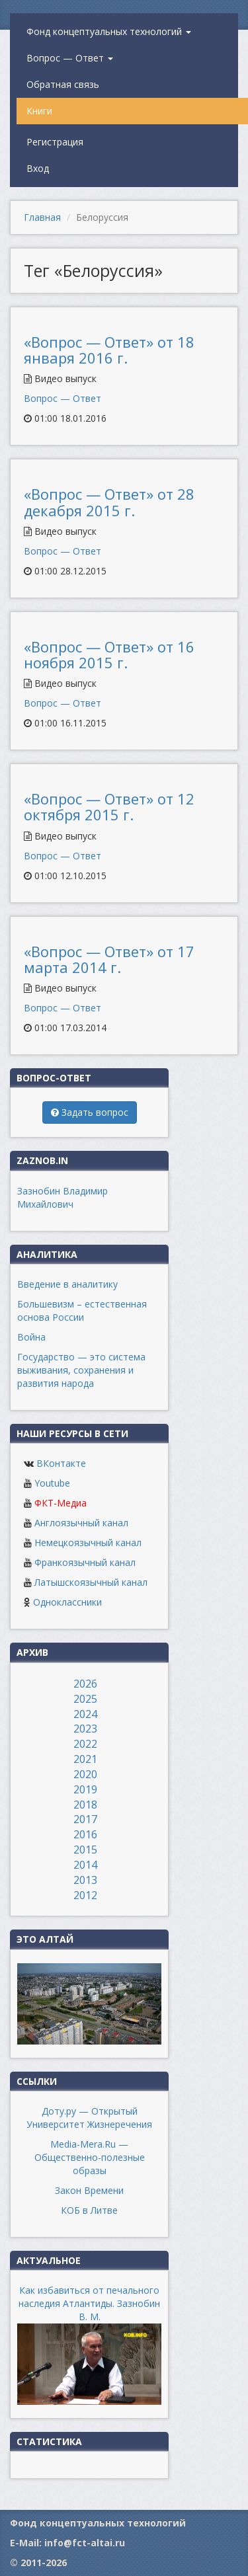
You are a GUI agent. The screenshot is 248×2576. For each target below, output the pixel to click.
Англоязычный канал (81, 1522)
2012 (85, 1895)
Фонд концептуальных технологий (108, 31)
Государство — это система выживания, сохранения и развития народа (81, 1369)
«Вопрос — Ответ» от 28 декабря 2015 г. (109, 502)
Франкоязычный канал (85, 1562)
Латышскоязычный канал (90, 1582)
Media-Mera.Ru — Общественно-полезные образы (89, 2157)
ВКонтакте (61, 1463)
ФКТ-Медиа (60, 1503)
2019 (85, 1789)
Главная (42, 217)
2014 (85, 1864)
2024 (85, 1714)
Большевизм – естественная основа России (82, 1310)
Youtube (52, 1483)
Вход (37, 168)
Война (31, 1337)
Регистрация (54, 142)
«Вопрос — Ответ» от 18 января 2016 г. (109, 350)
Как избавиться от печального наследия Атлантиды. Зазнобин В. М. (89, 2303)
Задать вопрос (89, 1112)
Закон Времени (89, 2190)
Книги (39, 110)
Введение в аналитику (67, 1284)
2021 (85, 1759)
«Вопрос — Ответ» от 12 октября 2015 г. (109, 806)
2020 (85, 1774)
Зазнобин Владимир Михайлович (62, 1197)
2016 (85, 1834)
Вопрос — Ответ (69, 58)
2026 (85, 1683)
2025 (85, 1699)
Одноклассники (67, 1602)
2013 (85, 1880)
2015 (85, 1849)
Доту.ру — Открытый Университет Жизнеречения (89, 2117)
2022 (85, 1744)
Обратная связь (62, 84)
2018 (85, 1804)
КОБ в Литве (89, 2210)
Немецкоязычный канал (88, 1542)
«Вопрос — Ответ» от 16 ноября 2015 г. (109, 654)
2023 (85, 1728)
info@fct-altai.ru (84, 2542)
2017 (85, 1819)
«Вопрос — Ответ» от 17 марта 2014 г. (109, 959)
